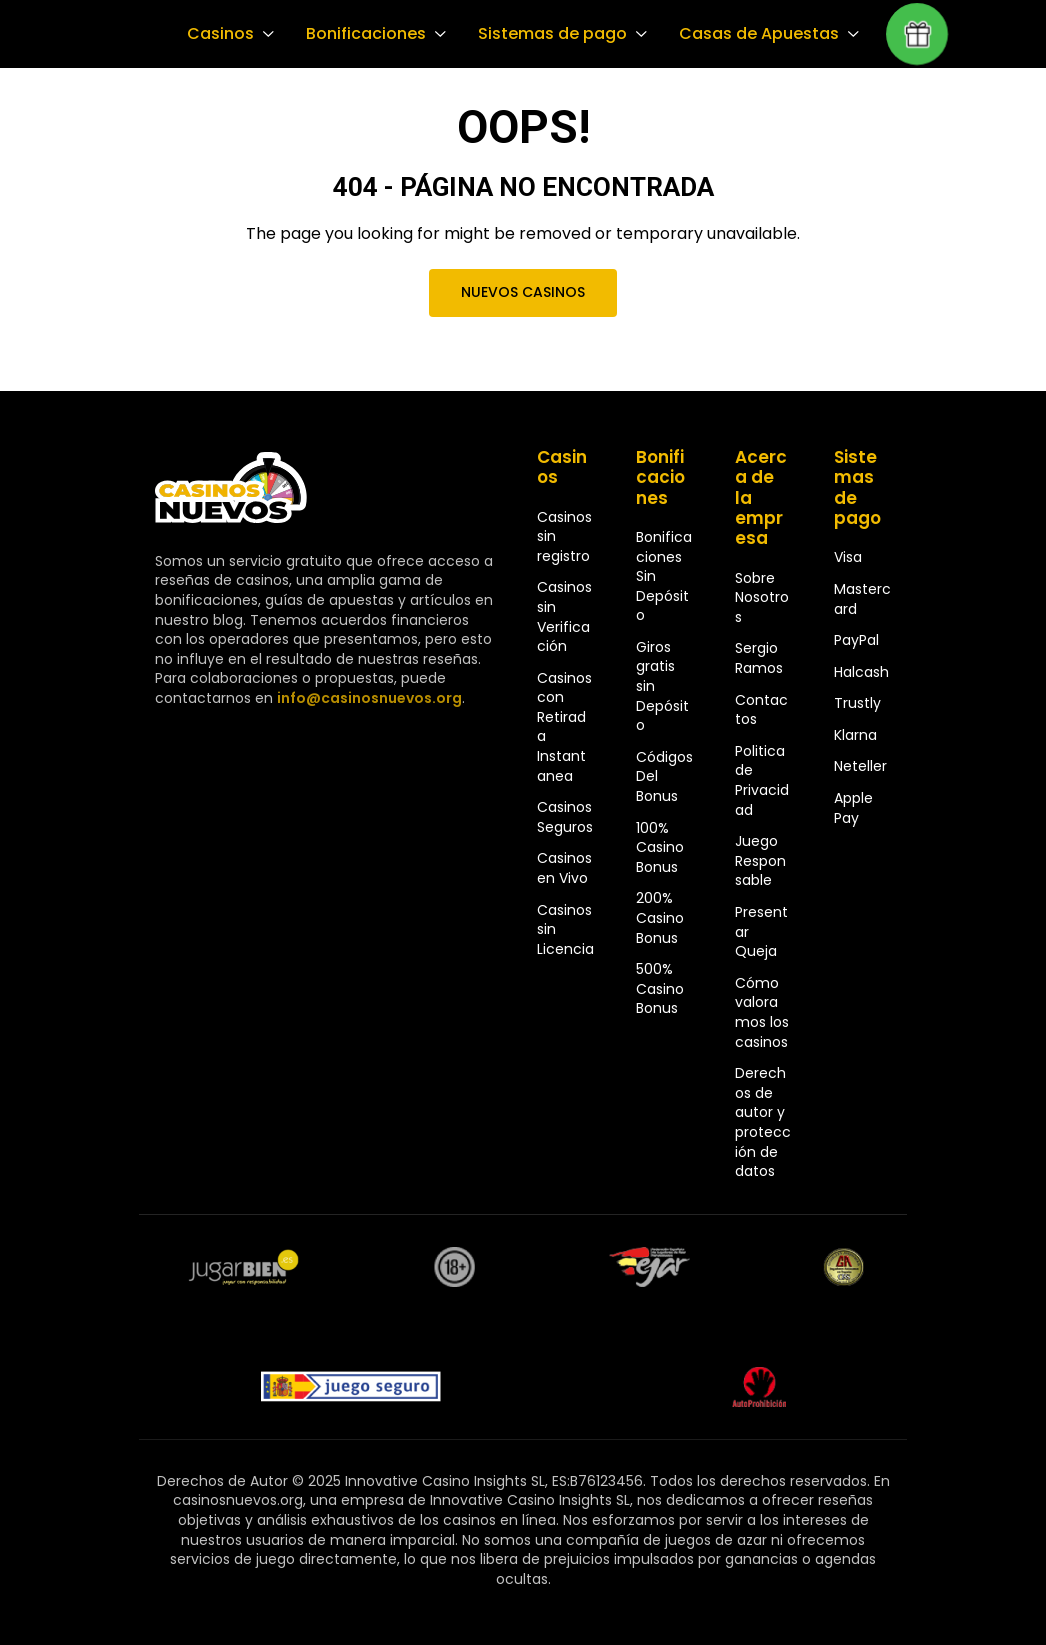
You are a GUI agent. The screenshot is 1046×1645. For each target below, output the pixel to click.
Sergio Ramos (759, 658)
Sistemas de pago (547, 34)
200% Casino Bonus (660, 917)
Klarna (855, 735)
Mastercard (862, 599)
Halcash (861, 672)
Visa (848, 557)
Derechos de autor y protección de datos (763, 1122)
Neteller (860, 766)
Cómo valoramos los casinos (762, 1012)
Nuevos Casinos (523, 292)
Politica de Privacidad (762, 780)
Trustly (857, 703)
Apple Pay (853, 808)
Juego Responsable (760, 860)
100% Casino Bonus (660, 847)
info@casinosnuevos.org (367, 698)
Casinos (219, 34)
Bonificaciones (363, 34)
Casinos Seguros (565, 817)
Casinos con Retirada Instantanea (564, 727)
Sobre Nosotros (762, 597)
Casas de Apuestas (750, 34)
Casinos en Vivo (564, 868)
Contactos (761, 710)
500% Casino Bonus (660, 988)
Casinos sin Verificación (564, 616)
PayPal (856, 640)
